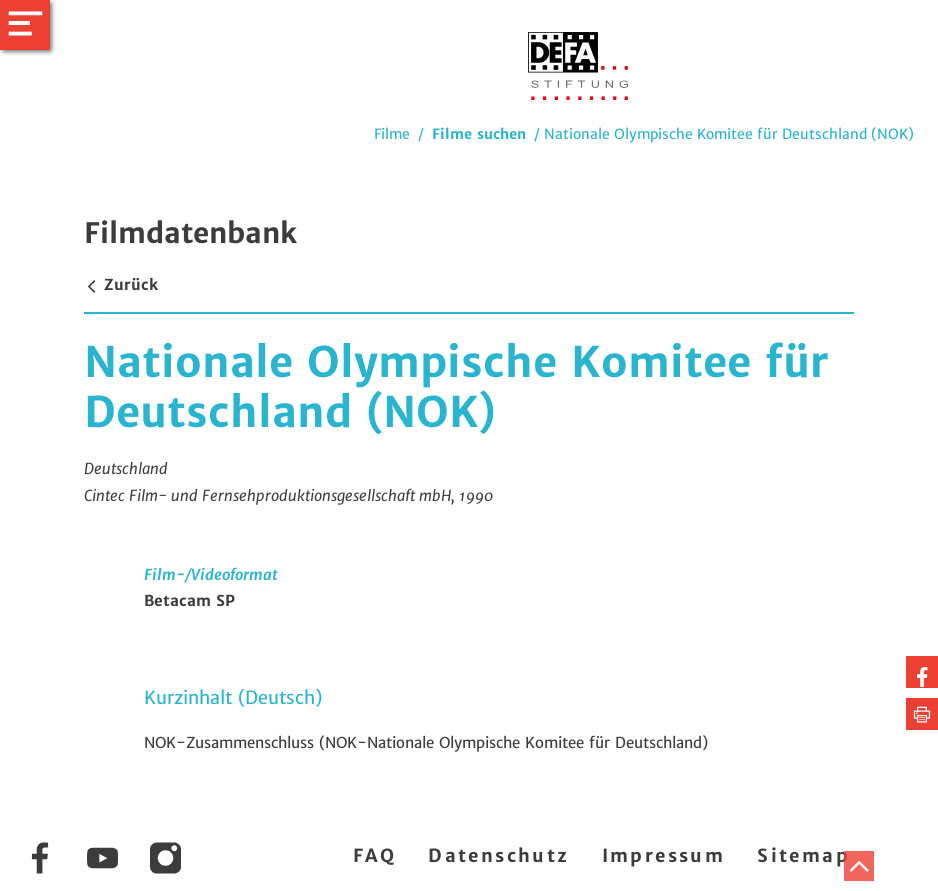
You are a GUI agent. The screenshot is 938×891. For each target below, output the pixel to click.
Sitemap (803, 855)
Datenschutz (498, 855)
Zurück (121, 284)
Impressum (664, 855)
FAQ (374, 855)
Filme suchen (479, 134)
